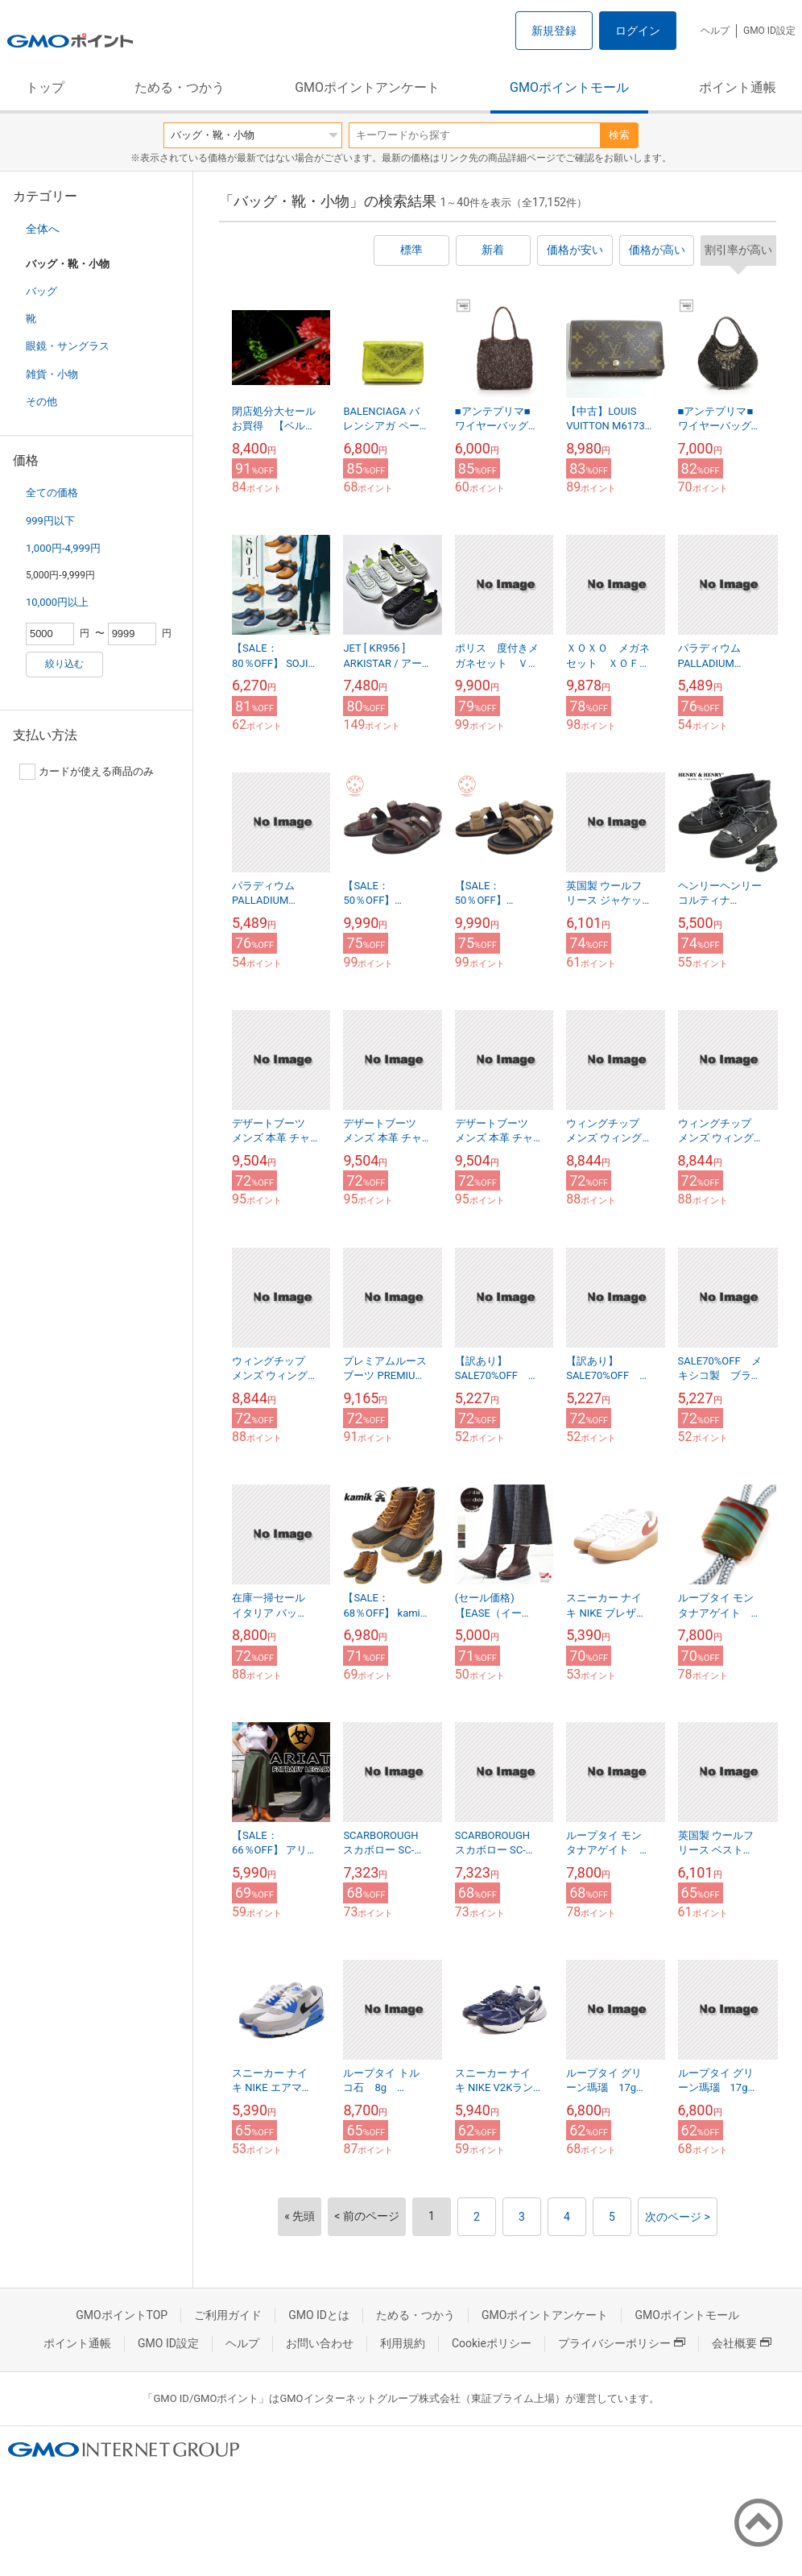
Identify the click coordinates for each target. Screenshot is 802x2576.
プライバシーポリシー (621, 2343)
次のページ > (677, 2216)
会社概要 (741, 2343)
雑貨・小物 (52, 374)
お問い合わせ (319, 2343)
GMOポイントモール (569, 87)
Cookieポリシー (491, 2343)
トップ (45, 87)
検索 (619, 135)
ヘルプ (715, 30)
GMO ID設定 (769, 30)
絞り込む (64, 663)
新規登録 (554, 30)
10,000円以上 (57, 602)
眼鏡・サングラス (68, 346)
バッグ (41, 291)
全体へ (43, 228)
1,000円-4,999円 (63, 548)
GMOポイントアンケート (367, 87)
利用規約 (402, 2343)
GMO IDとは (318, 2315)
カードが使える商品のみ (86, 772)
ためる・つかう (179, 87)
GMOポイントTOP (121, 2315)
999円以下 (50, 521)
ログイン (637, 30)
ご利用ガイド (228, 2315)
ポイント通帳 (737, 87)
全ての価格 (52, 493)
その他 (41, 402)
